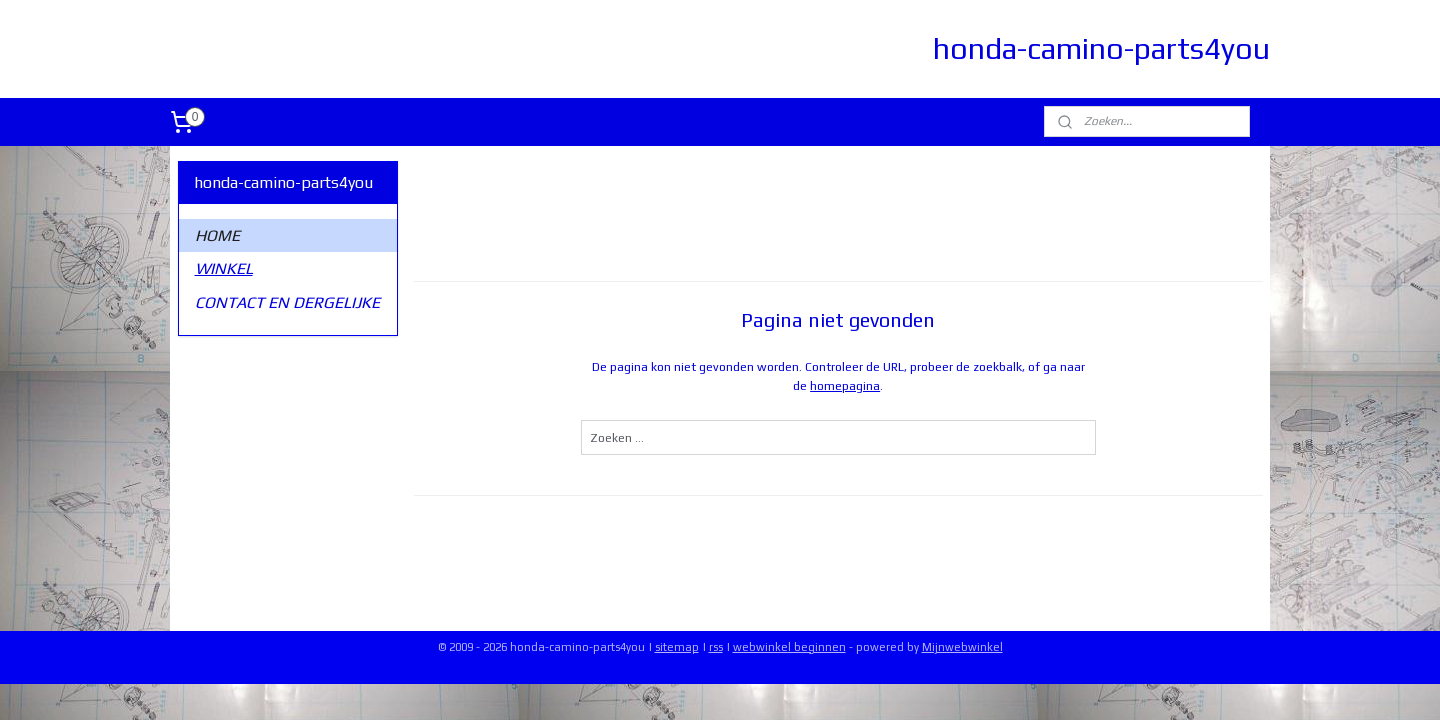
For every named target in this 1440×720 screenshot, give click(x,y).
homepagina (845, 386)
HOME (217, 235)
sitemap (677, 647)
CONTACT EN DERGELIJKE (287, 302)
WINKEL (224, 268)
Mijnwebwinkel (962, 647)
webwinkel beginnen (789, 647)
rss (716, 647)
